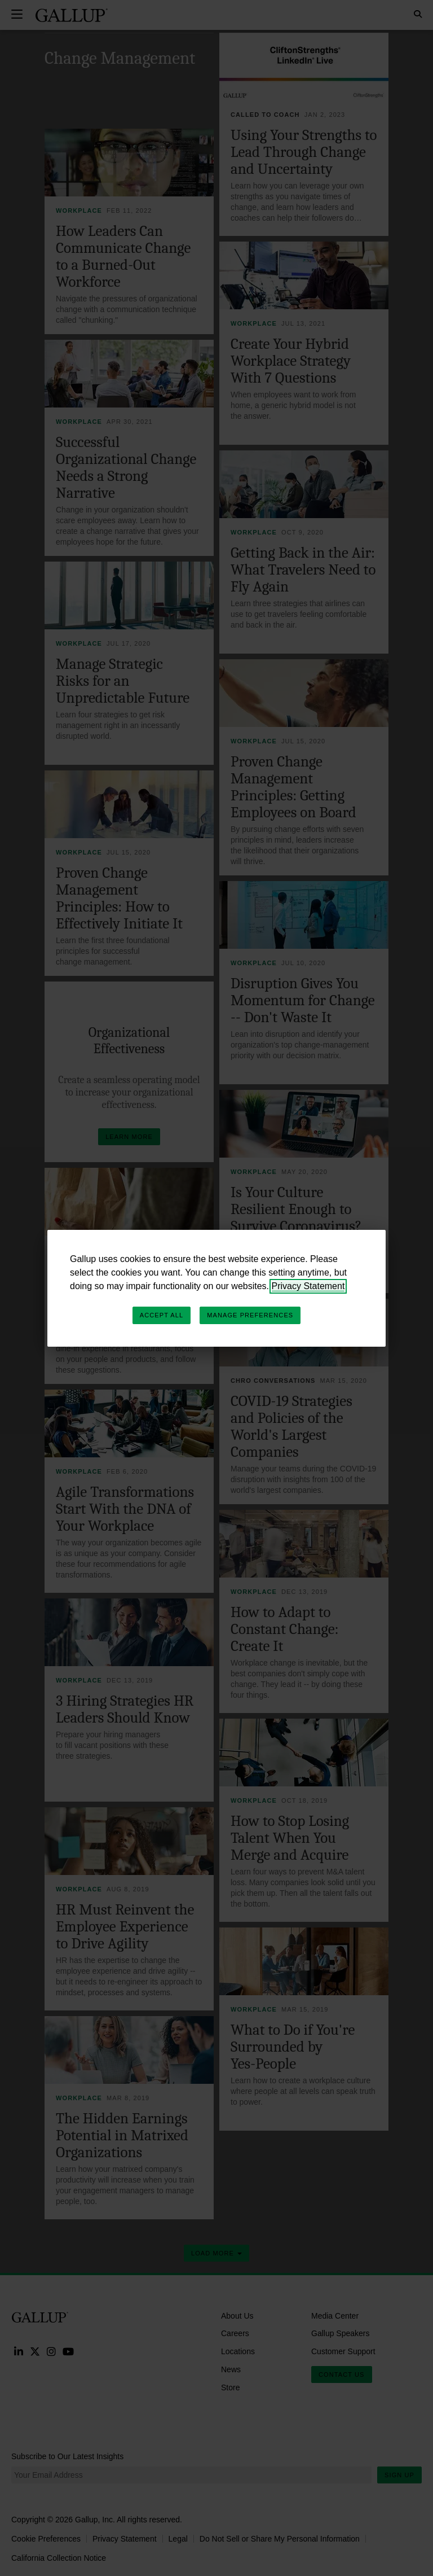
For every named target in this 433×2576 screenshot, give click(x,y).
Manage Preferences (250, 1315)
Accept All (161, 1315)
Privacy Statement (308, 1286)
